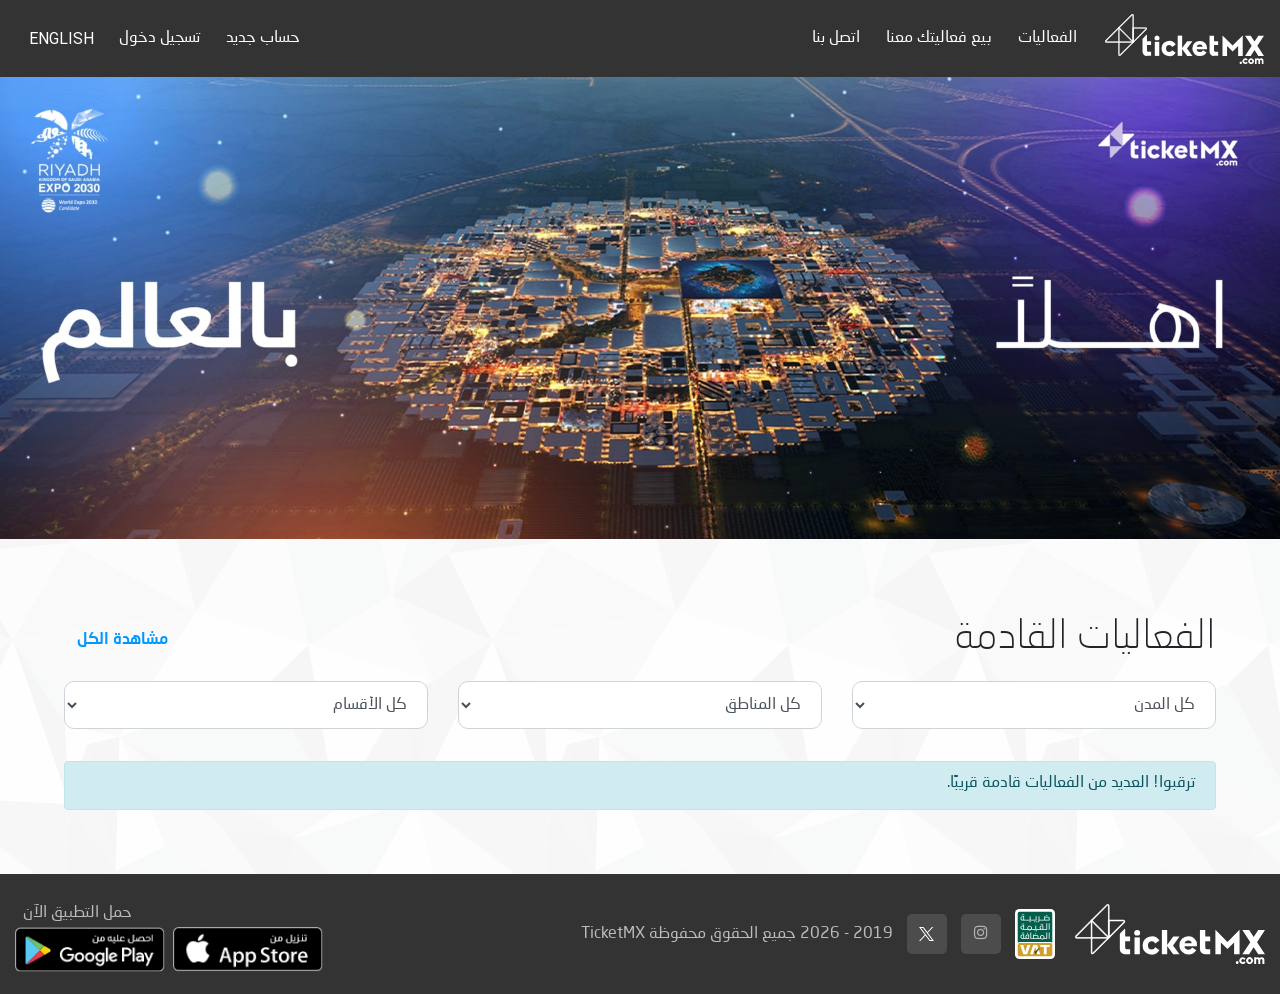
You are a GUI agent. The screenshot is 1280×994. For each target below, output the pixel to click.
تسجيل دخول (159, 38)
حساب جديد (263, 38)
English (61, 38)
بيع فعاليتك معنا (939, 38)
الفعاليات (1047, 38)
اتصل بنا (836, 38)
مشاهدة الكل (122, 637)
